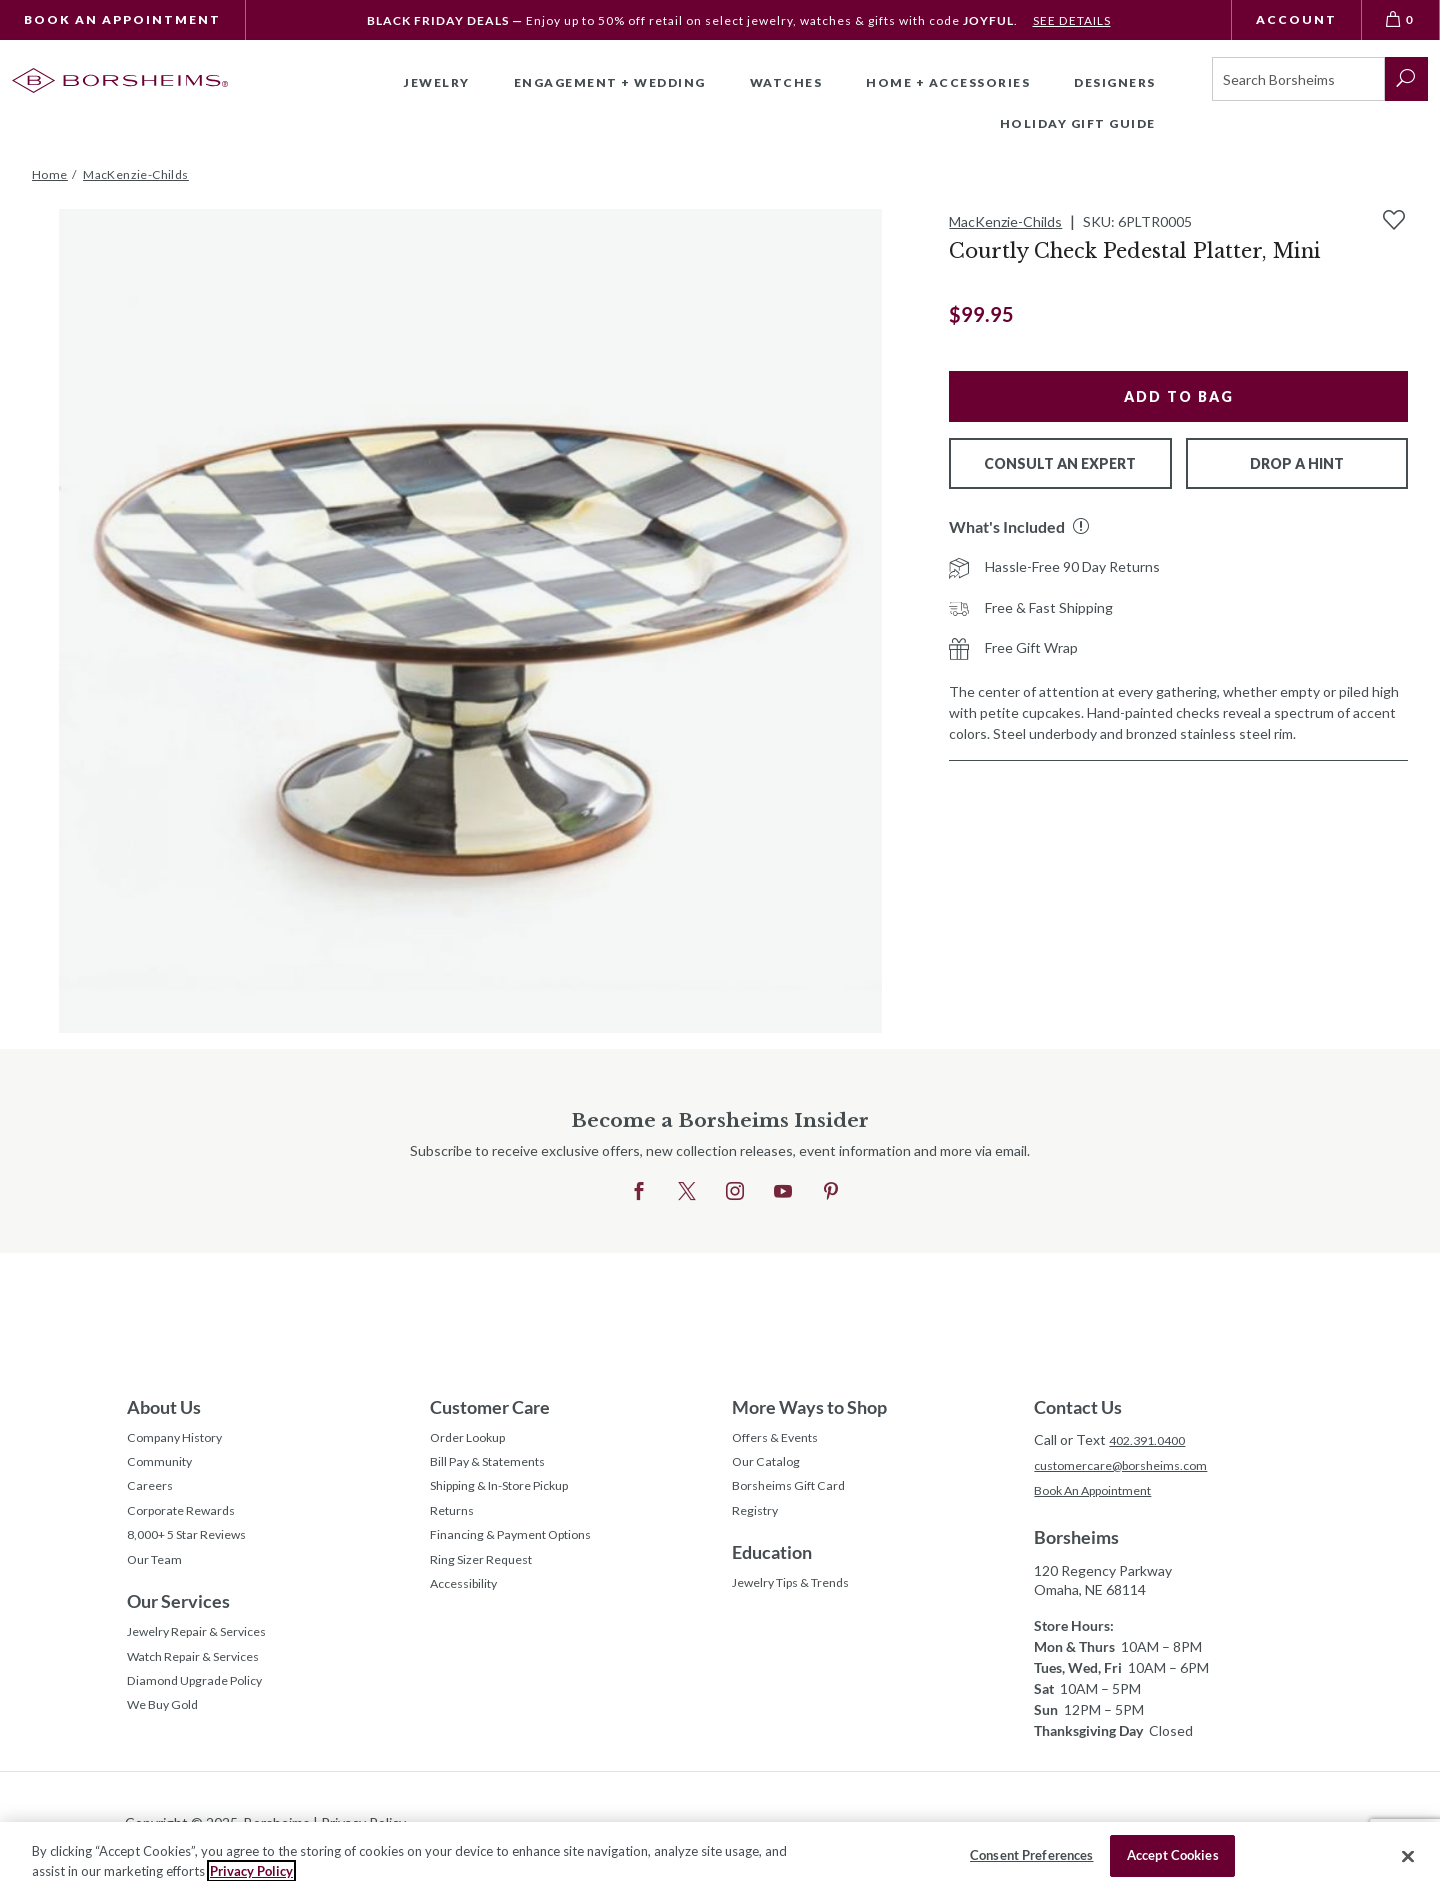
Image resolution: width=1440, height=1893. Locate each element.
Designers (1115, 82)
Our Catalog (770, 1468)
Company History (181, 1440)
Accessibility (469, 1608)
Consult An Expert (1060, 463)
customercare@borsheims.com (1130, 1466)
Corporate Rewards (188, 1524)
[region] (720, 1857)
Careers (152, 1496)
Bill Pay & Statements (497, 1466)
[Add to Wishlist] (1394, 220)
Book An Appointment (122, 19)
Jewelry (437, 82)
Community (163, 1468)
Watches (786, 82)
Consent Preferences (1031, 1855)
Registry (758, 1524)
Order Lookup (473, 1440)
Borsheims (1076, 1541)
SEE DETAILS (1071, 20)
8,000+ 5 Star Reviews (197, 1552)
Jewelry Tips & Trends (802, 1601)
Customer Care (490, 1407)
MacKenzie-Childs (1005, 221)
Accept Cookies (1173, 1855)
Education (772, 1568)
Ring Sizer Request (489, 1580)
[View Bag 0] (1401, 20)
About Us (164, 1407)
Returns (455, 1524)
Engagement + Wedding (610, 82)
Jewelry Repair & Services (207, 1657)
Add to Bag (1179, 396)
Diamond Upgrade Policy (203, 1713)
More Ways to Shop (809, 1407)
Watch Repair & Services (203, 1685)
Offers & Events (783, 1440)
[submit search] (1406, 79)
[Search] (1298, 79)
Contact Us (1078, 1407)
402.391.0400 (1152, 1439)
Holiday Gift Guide (1078, 123)
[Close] (1408, 1856)
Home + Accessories (948, 82)
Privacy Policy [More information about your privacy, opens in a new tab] (251, 1871)
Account (1296, 19)
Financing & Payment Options (523, 1552)
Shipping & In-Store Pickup (514, 1496)
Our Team (158, 1580)
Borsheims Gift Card (795, 1496)
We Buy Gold (168, 1741)
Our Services (178, 1624)
